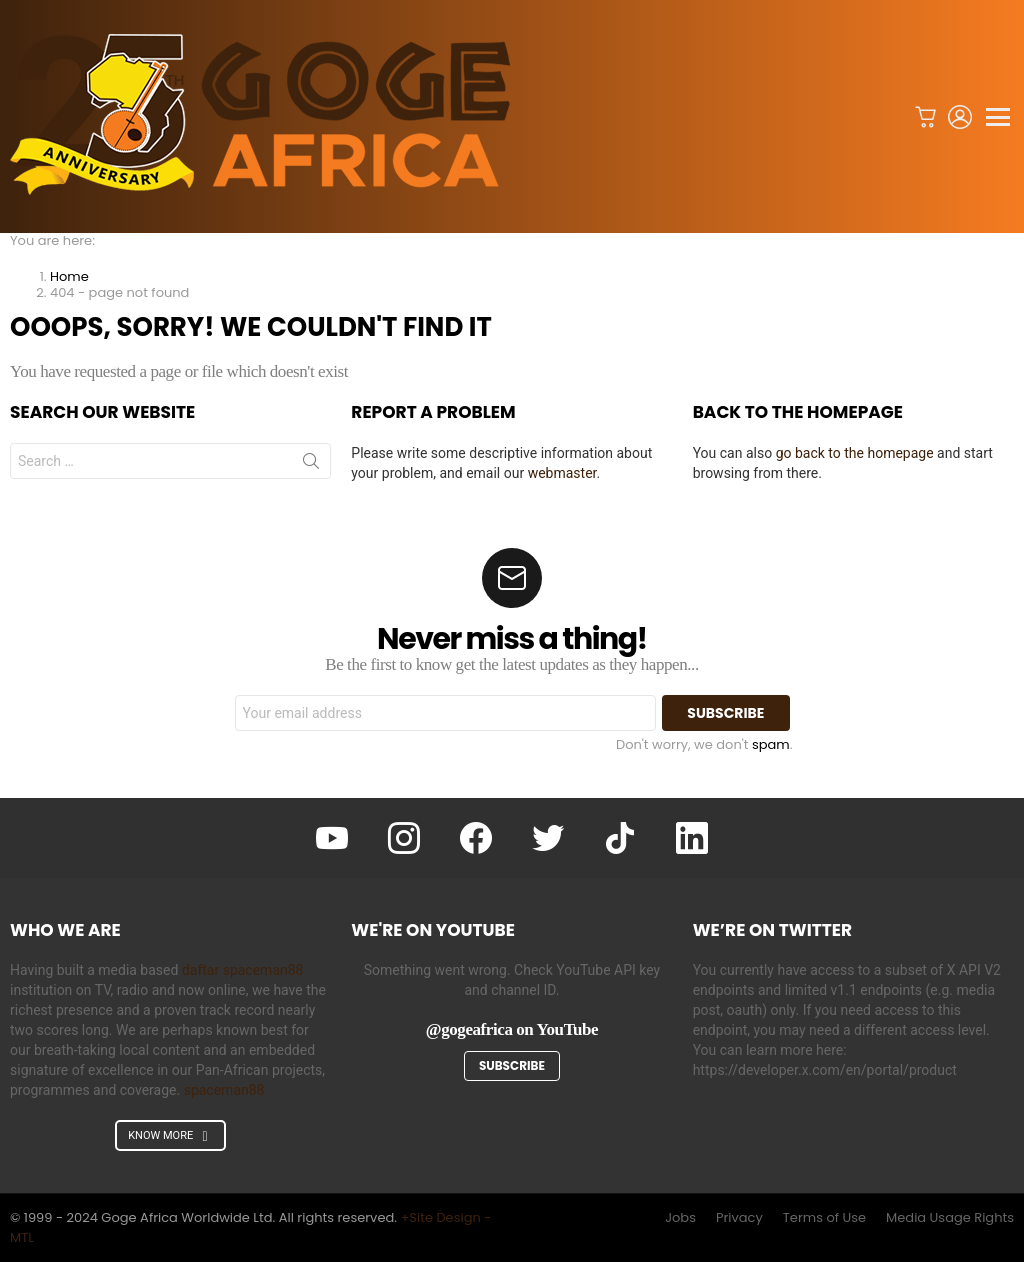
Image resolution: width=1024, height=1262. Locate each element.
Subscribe (512, 1065)
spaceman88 (224, 1090)
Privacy (739, 1218)
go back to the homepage (855, 453)
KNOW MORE (170, 1135)
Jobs (680, 1218)
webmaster (562, 473)
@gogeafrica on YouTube (512, 1029)
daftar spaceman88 (243, 970)
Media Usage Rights (950, 1218)
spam (771, 744)
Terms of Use (824, 1218)
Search (311, 465)
